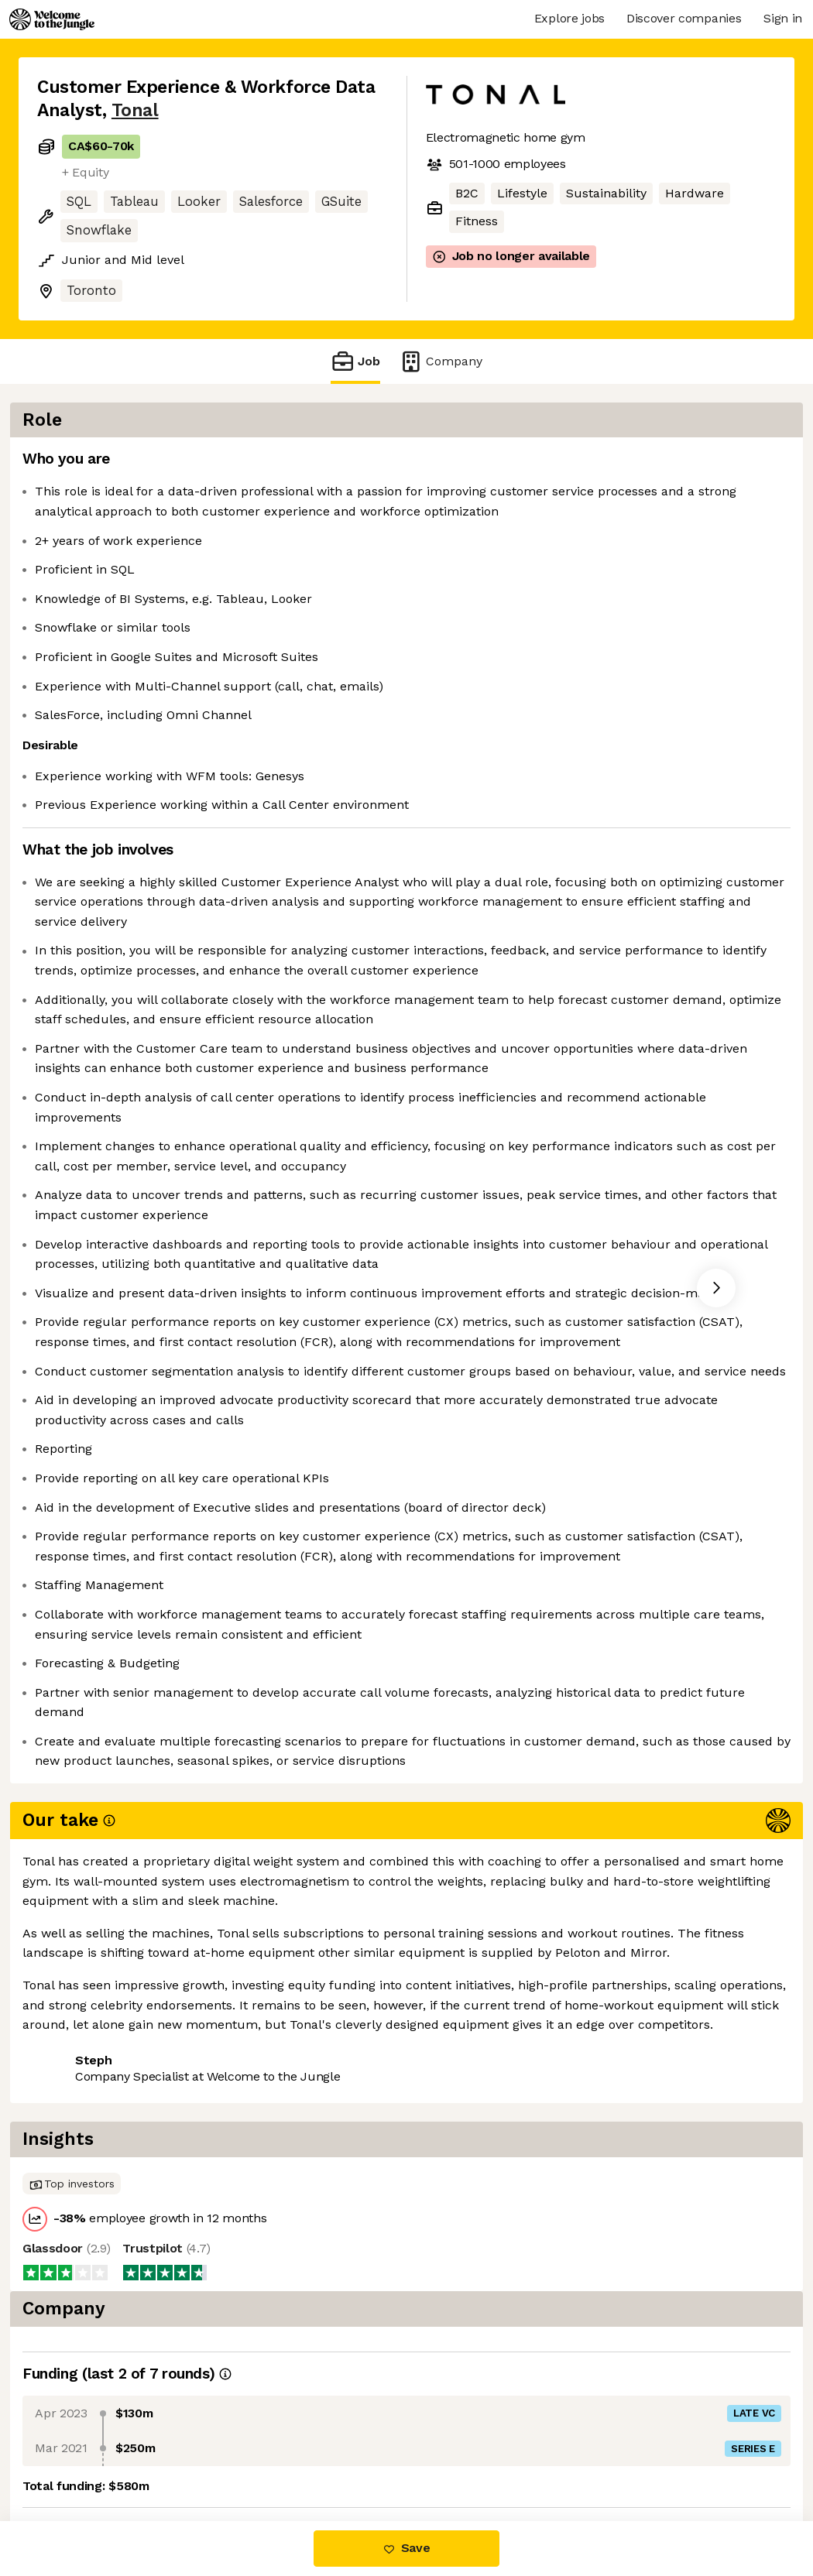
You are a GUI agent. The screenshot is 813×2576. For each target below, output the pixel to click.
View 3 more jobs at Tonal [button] (224, 2455)
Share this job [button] (80, 2455)
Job (355, 361)
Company (440, 361)
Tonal (135, 110)
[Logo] (51, 19)
